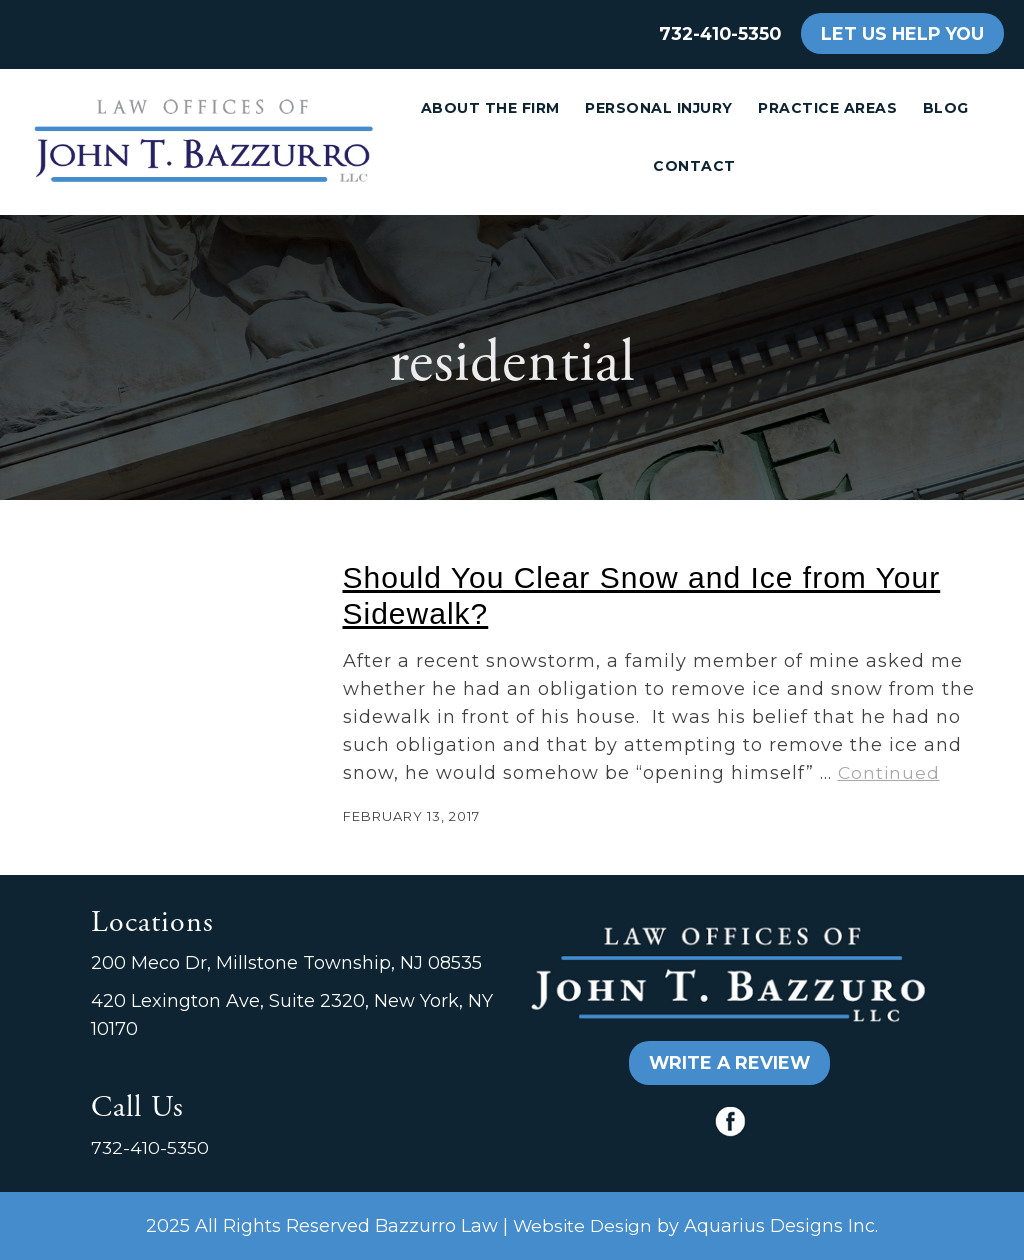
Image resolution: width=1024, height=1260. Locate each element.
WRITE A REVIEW (729, 1062)
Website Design (582, 1225)
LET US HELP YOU (902, 33)
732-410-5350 (720, 33)
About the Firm (490, 108)
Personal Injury (659, 108)
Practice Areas (827, 108)
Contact (694, 166)
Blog (946, 108)
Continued (889, 772)
